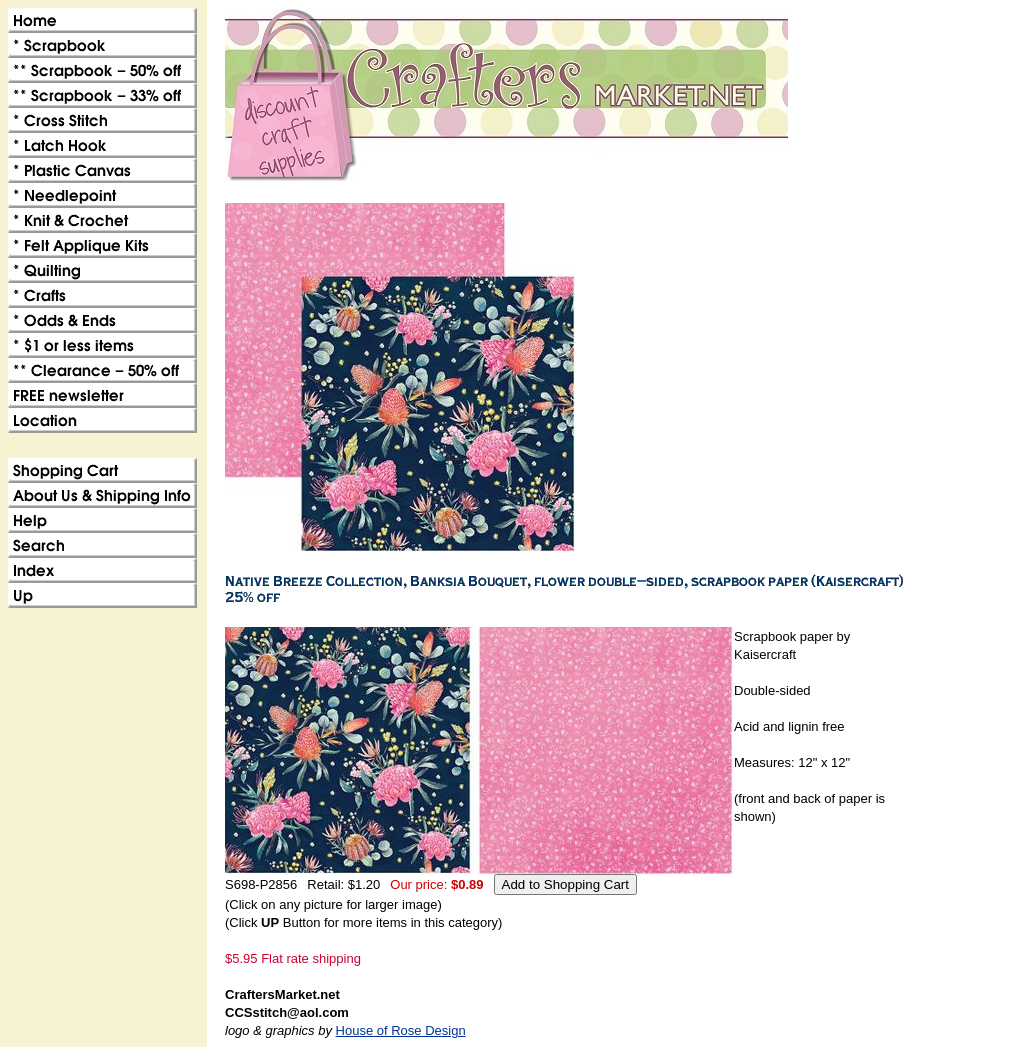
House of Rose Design (401, 1030)
